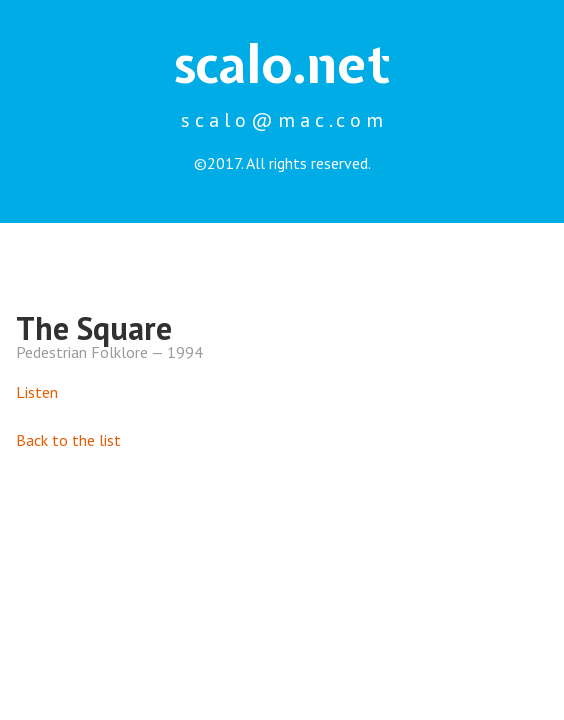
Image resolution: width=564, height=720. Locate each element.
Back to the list (68, 440)
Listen (37, 392)
